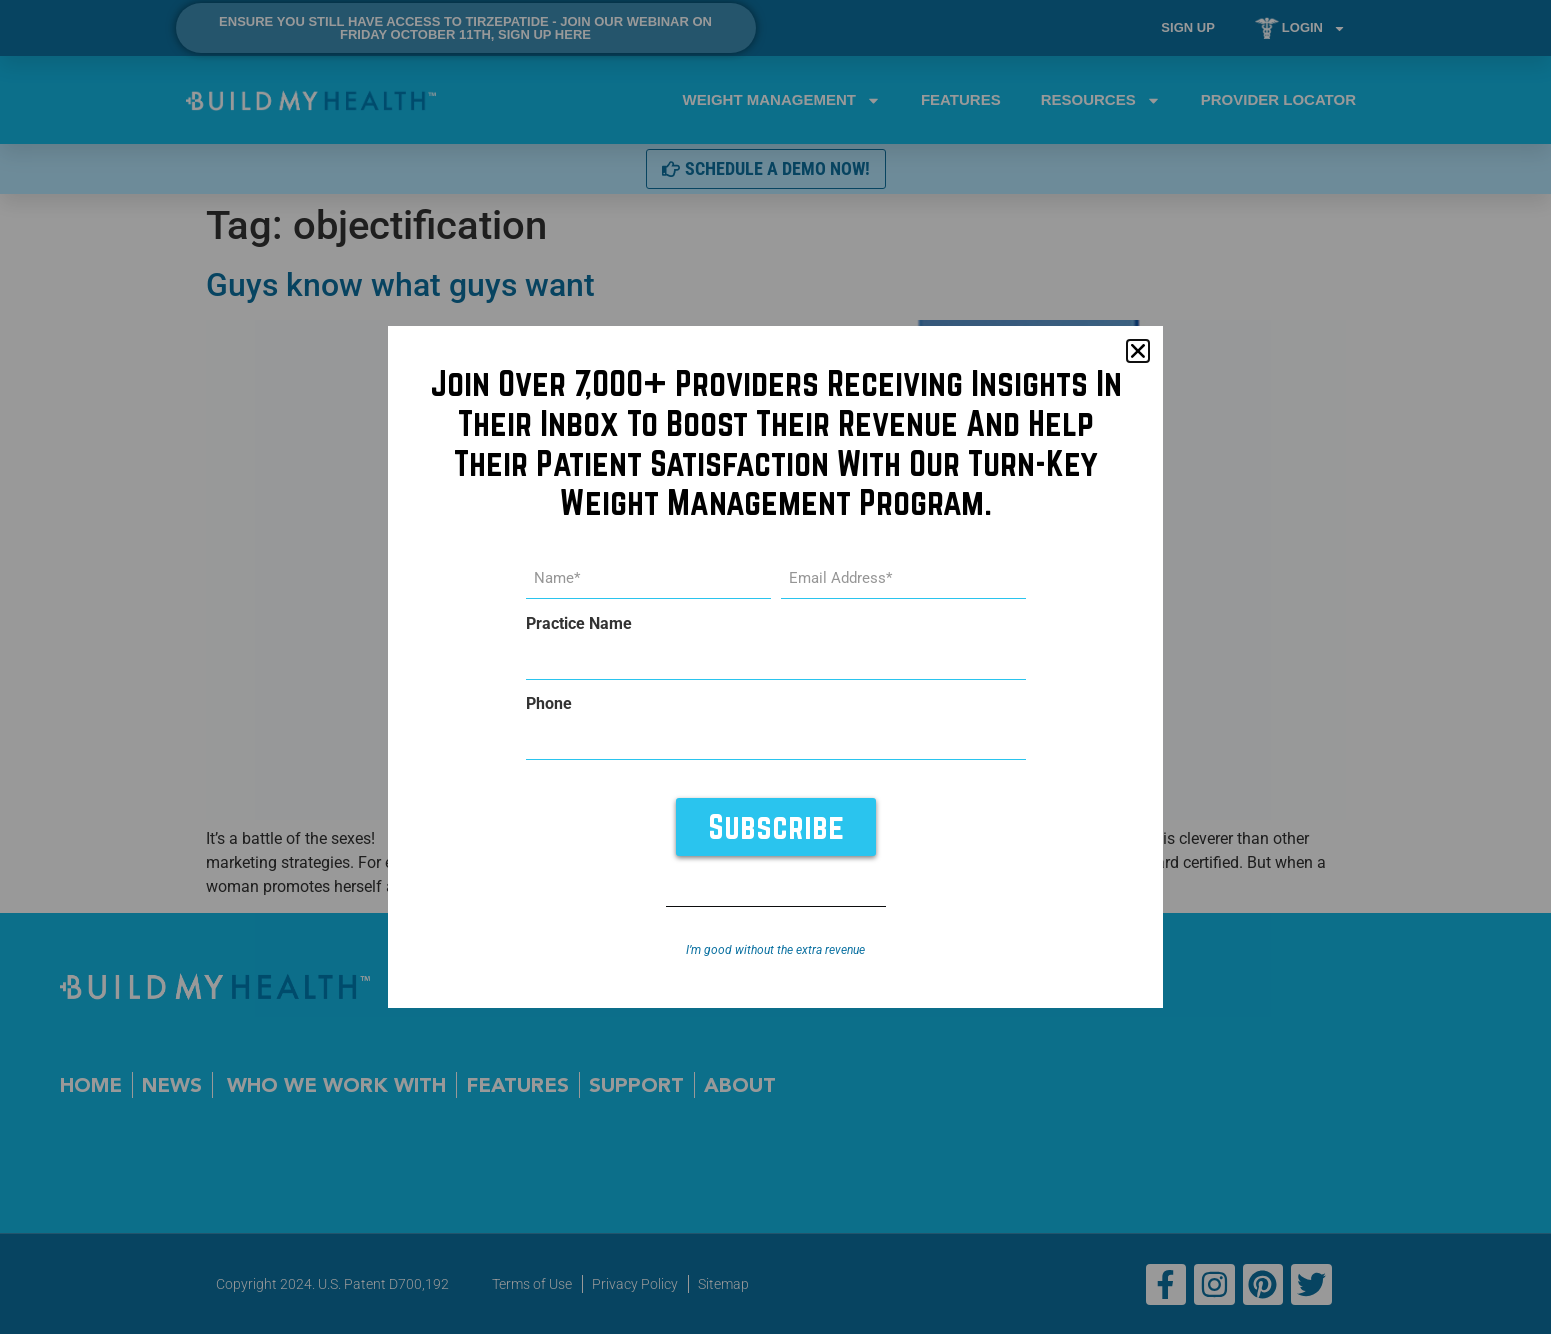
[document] (775, 667)
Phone (549, 704)
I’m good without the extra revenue (775, 949)
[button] (1138, 351)
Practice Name (579, 624)
